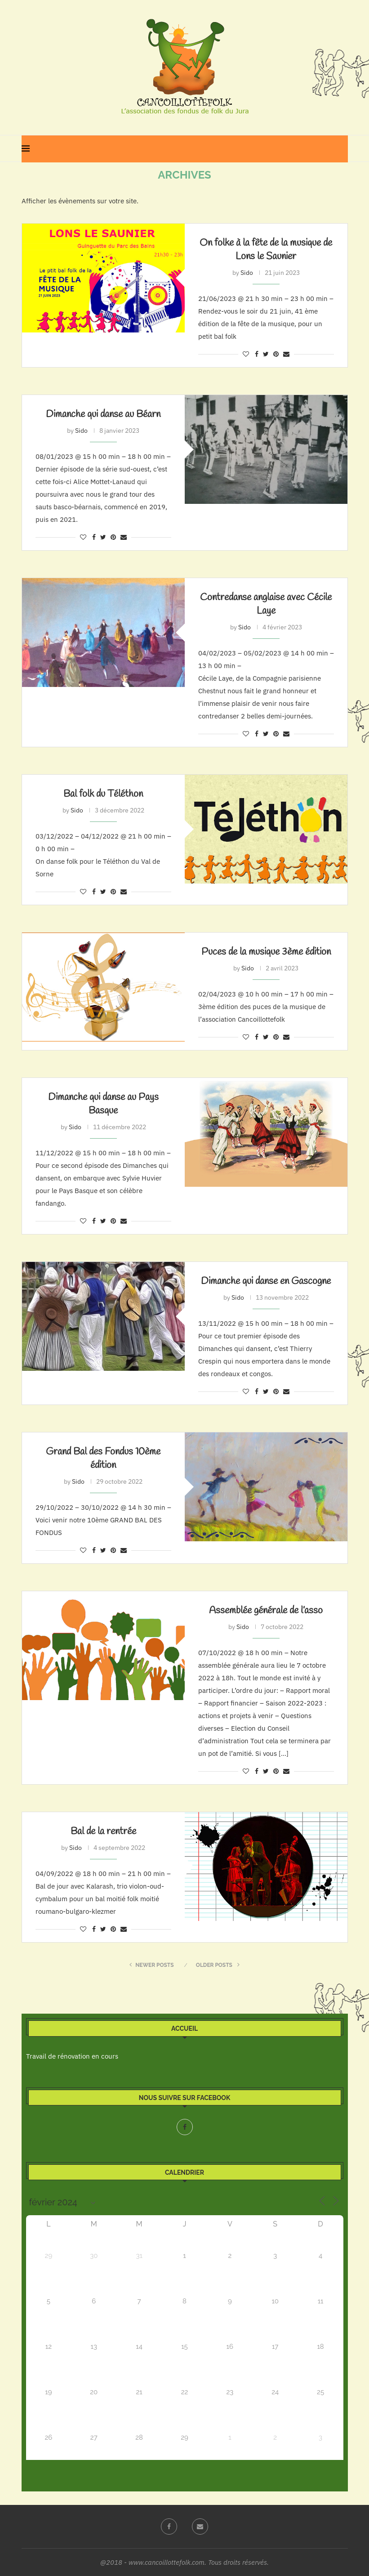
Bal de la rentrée (103, 1831)
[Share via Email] (286, 354)
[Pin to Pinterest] (276, 354)
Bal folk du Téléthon (103, 794)
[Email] (200, 2526)
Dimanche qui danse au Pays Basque (103, 1104)
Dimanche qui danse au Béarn (103, 414)
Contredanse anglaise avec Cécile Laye (266, 604)
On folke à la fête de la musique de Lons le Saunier (266, 249)
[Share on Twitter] (266, 354)
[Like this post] (246, 354)
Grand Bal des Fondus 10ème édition (103, 1458)
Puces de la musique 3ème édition (266, 952)
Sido (246, 273)
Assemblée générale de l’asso (266, 1610)
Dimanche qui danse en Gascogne (266, 1281)
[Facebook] (184, 2127)
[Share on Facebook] (256, 354)
